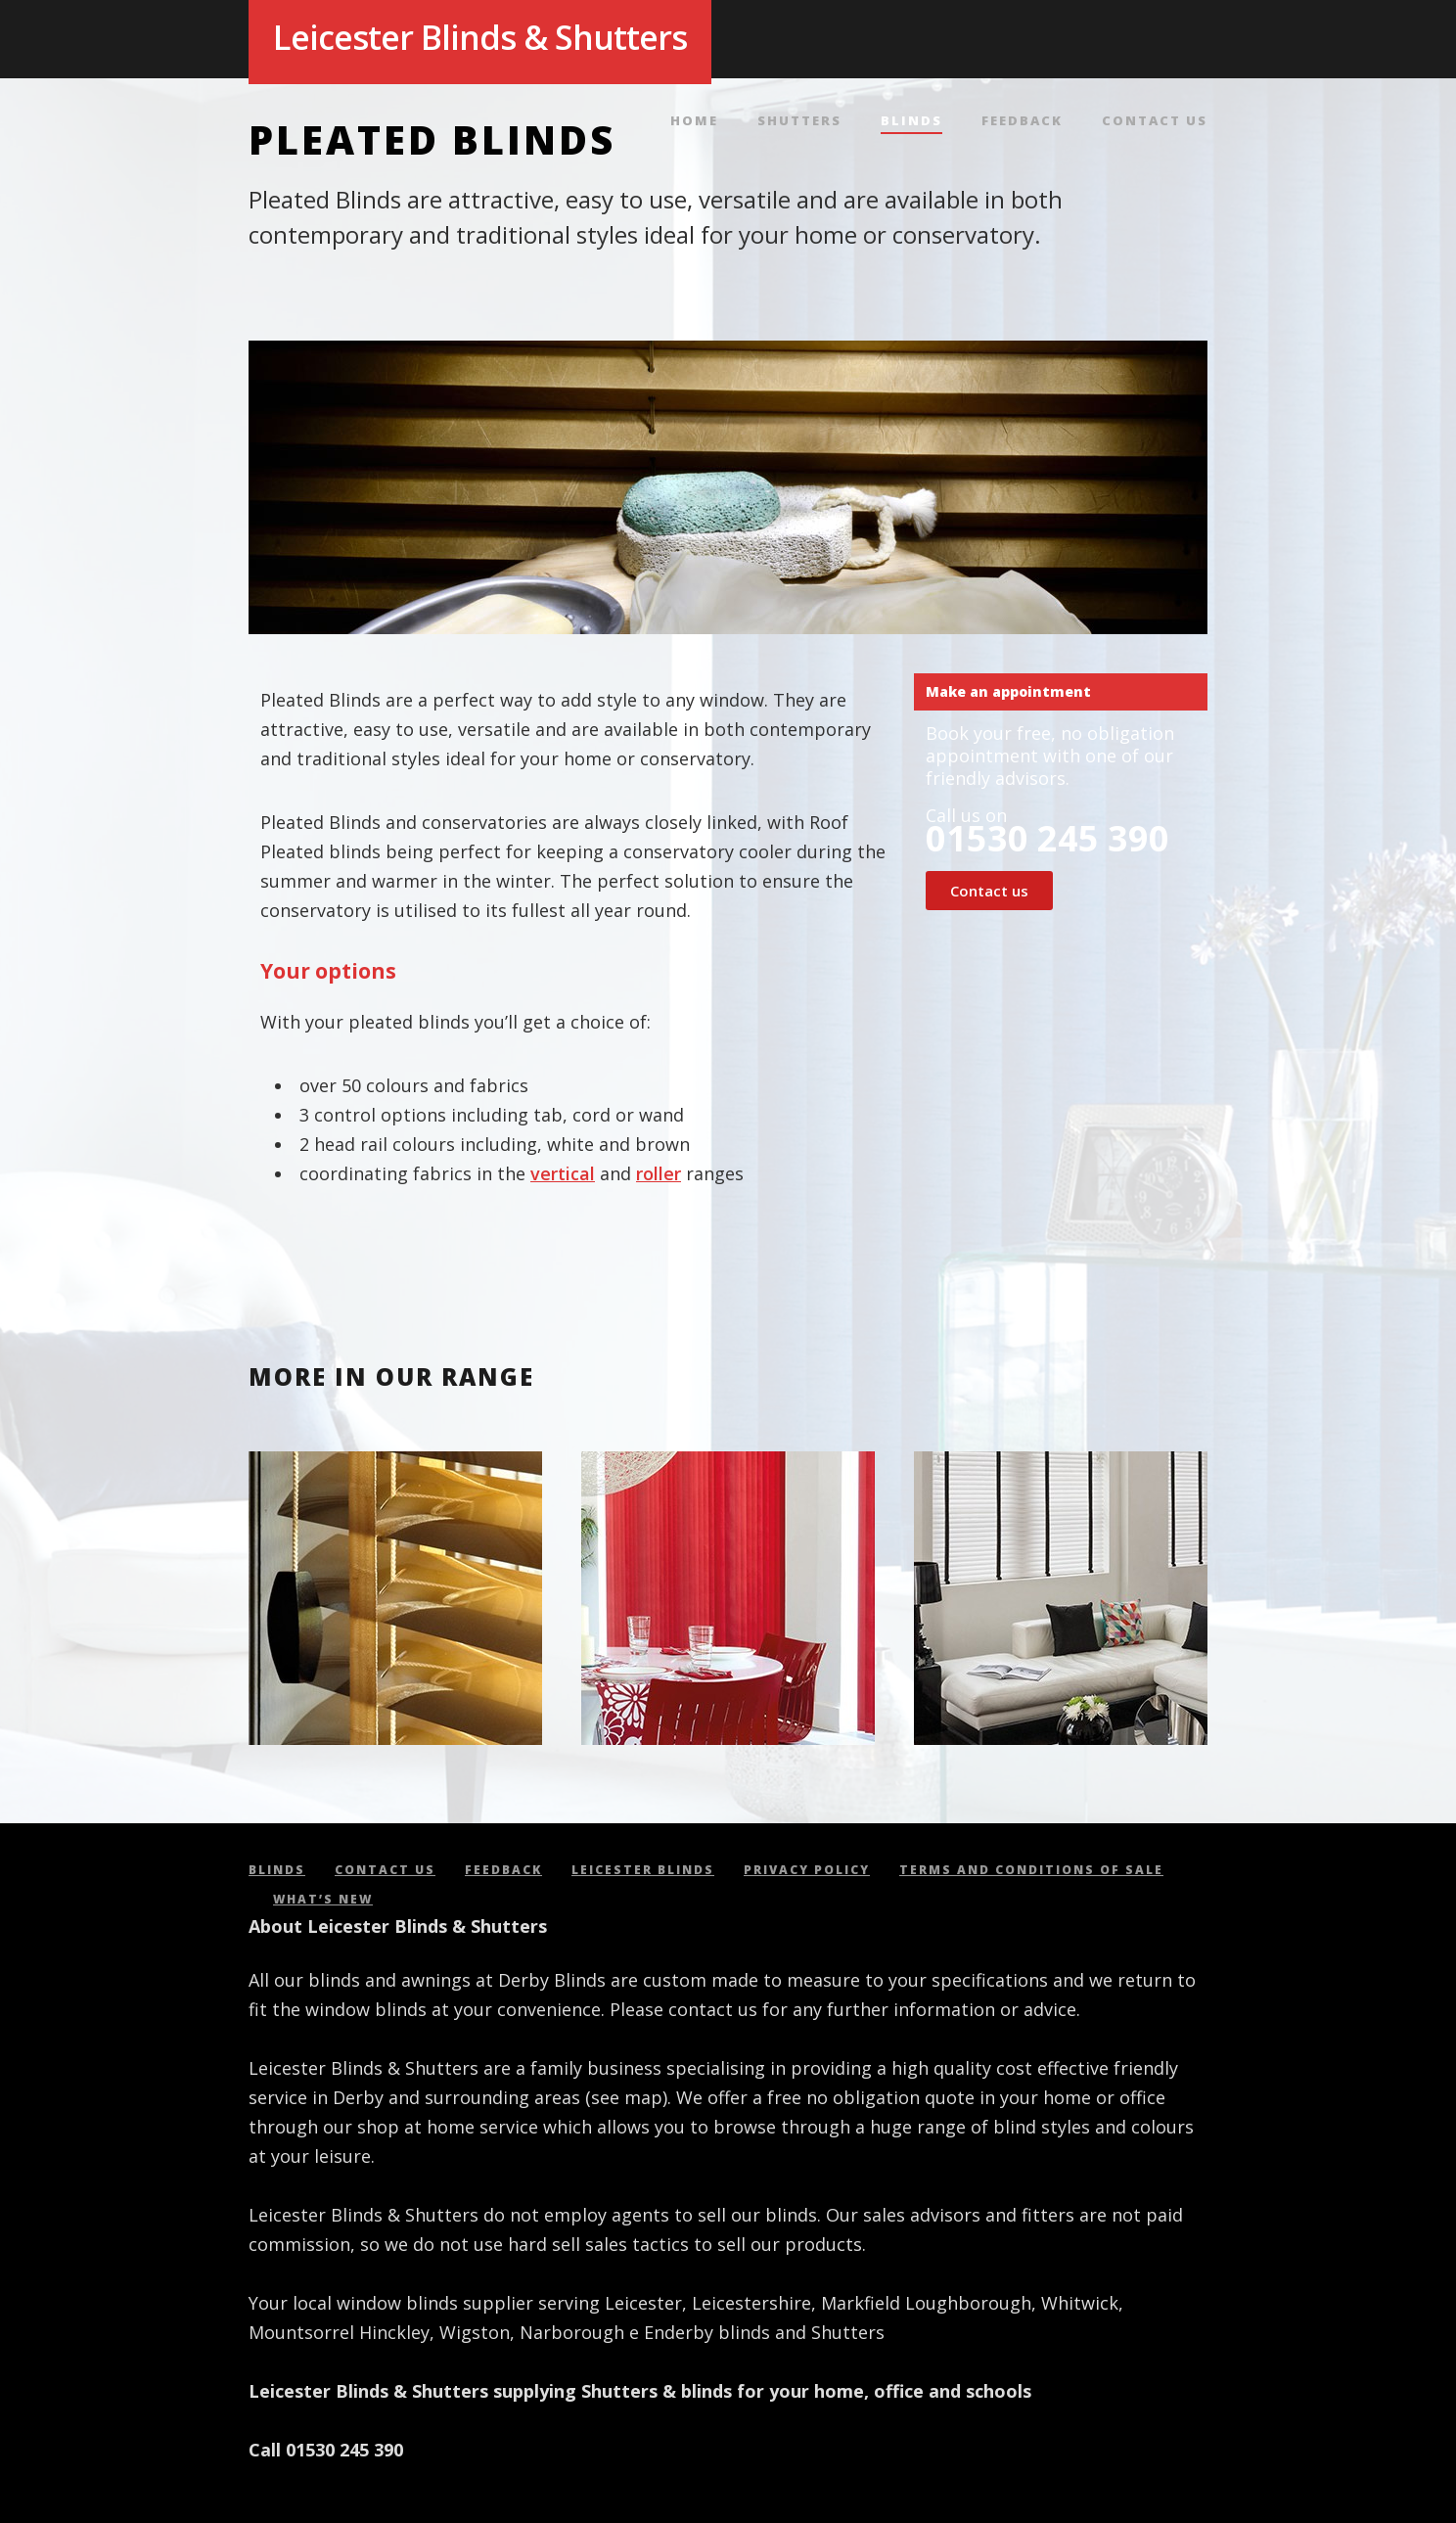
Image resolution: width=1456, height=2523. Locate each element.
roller (658, 1173)
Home (694, 122)
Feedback (1022, 122)
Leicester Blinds (642, 1869)
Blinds (911, 122)
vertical (562, 1173)
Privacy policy (807, 1869)
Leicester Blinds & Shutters (480, 37)
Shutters (799, 122)
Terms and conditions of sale (1031, 1869)
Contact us (1154, 122)
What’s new (323, 1899)
